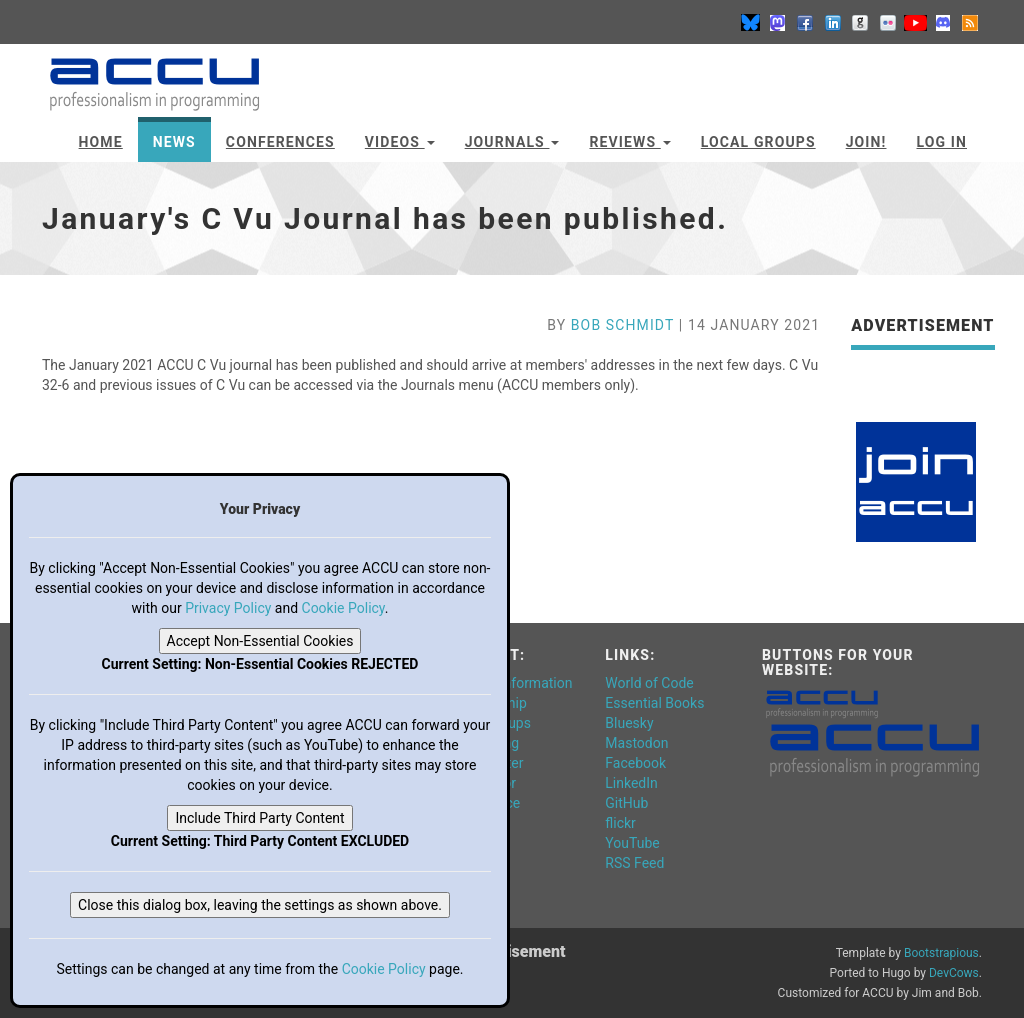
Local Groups (758, 142)
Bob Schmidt (622, 325)
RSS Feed (634, 863)
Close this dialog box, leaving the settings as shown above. (260, 905)
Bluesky (629, 723)
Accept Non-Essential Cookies (260, 641)
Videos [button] (400, 142)
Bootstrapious (941, 953)
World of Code (649, 683)
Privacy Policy (228, 608)
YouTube (632, 843)
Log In (941, 142)
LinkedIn (631, 783)
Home (101, 142)
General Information (511, 683)
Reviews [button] (629, 142)
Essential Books (654, 703)
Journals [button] (512, 142)
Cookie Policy (343, 608)
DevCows (954, 973)
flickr (620, 823)
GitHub (626, 803)
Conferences (280, 142)
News (174, 142)
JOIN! (866, 142)
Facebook (635, 763)
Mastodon (636, 743)
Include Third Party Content (259, 818)
